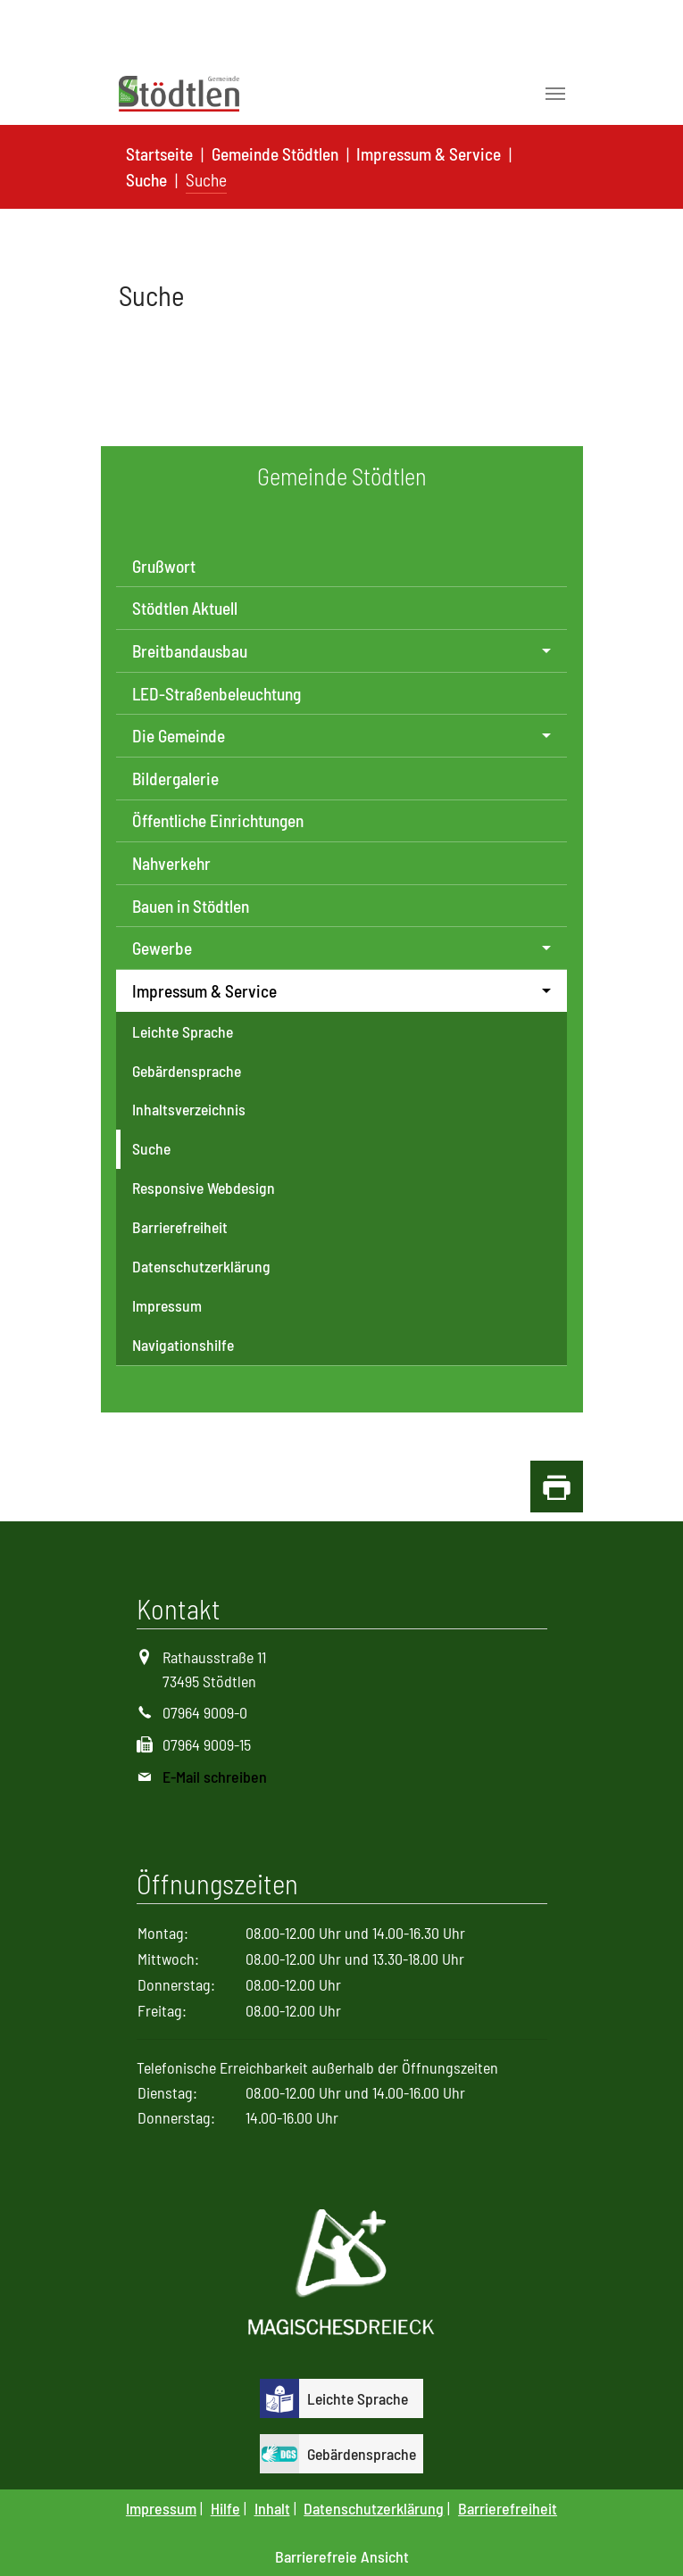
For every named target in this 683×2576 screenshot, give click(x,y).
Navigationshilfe (183, 1344)
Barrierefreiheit (180, 1227)
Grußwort (164, 566)
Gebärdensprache (186, 1071)
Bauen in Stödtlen (190, 906)
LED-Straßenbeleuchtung (216, 693)
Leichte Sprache (182, 1031)
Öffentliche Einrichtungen (218, 820)
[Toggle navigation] (555, 94)
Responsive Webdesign (203, 1187)
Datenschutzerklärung (201, 1266)
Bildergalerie (175, 778)
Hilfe (225, 2508)
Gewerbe (162, 948)
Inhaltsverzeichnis (189, 1109)
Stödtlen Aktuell (184, 608)
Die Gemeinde (178, 735)
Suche (151, 1148)
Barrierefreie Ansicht (342, 2556)
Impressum (167, 1305)
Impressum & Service (204, 991)
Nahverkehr (171, 863)
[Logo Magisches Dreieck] (341, 2274)
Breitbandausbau (189, 651)
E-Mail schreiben (214, 1776)
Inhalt (272, 2508)
